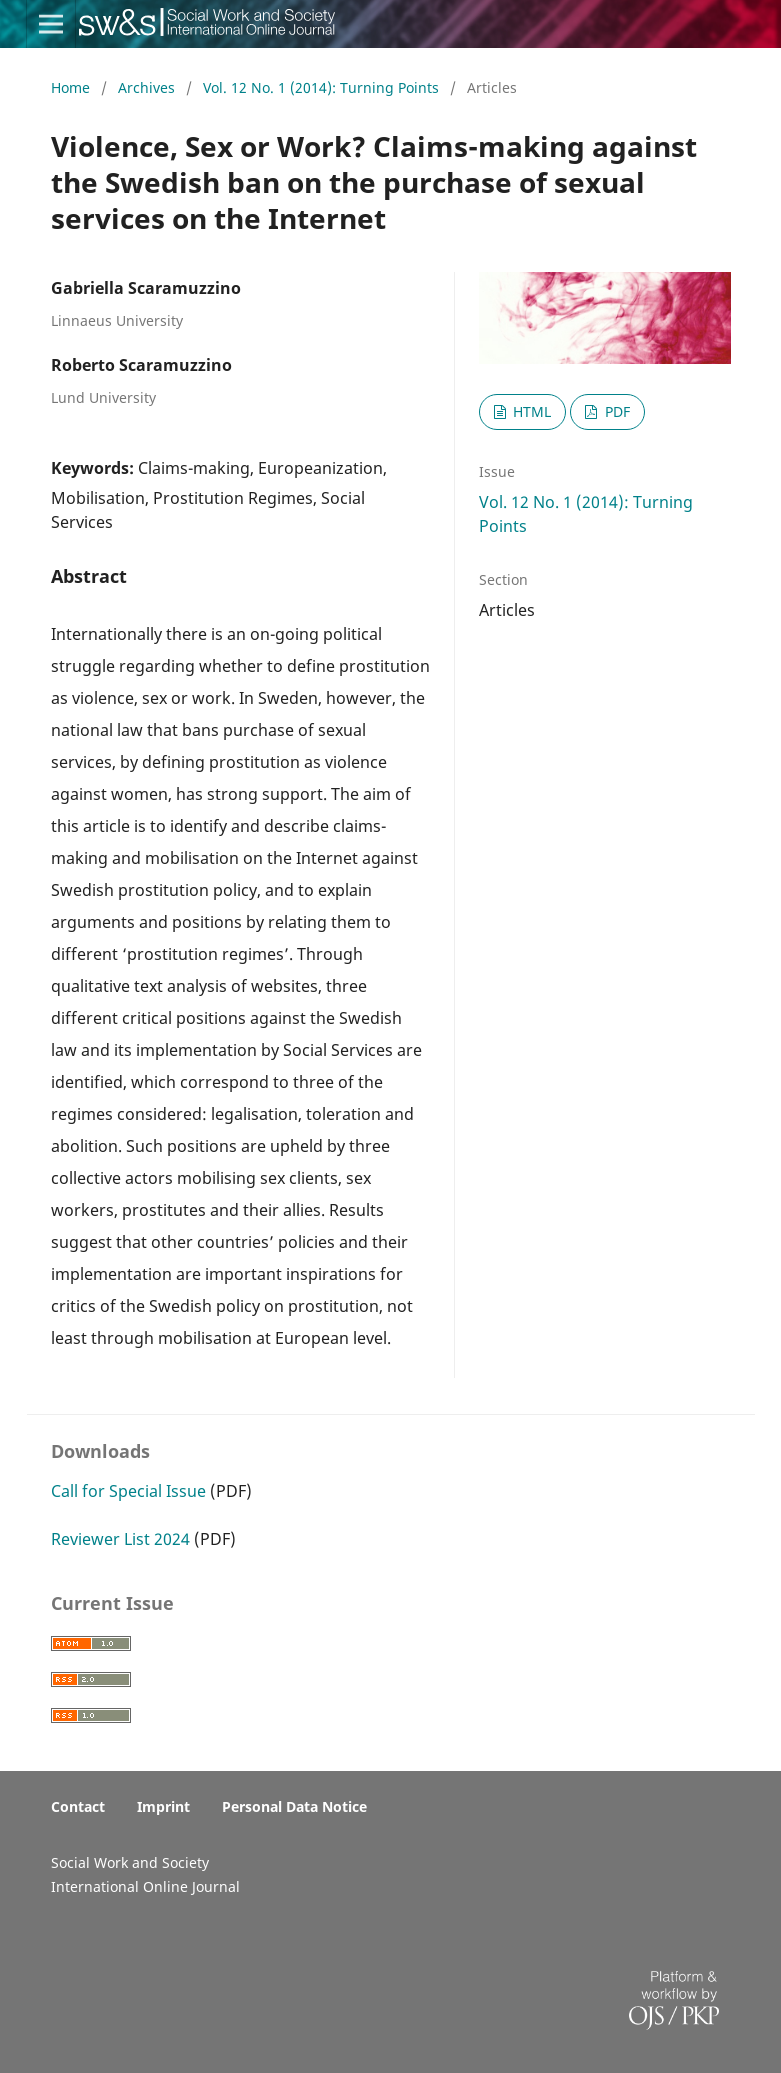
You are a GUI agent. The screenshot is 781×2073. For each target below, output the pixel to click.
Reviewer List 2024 (120, 1539)
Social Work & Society (154, 35)
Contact (78, 1806)
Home (72, 87)
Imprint (163, 1806)
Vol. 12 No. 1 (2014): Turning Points (323, 87)
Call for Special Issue (128, 1491)
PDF (615, 411)
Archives (148, 87)
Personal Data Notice (294, 1806)
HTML (530, 411)
